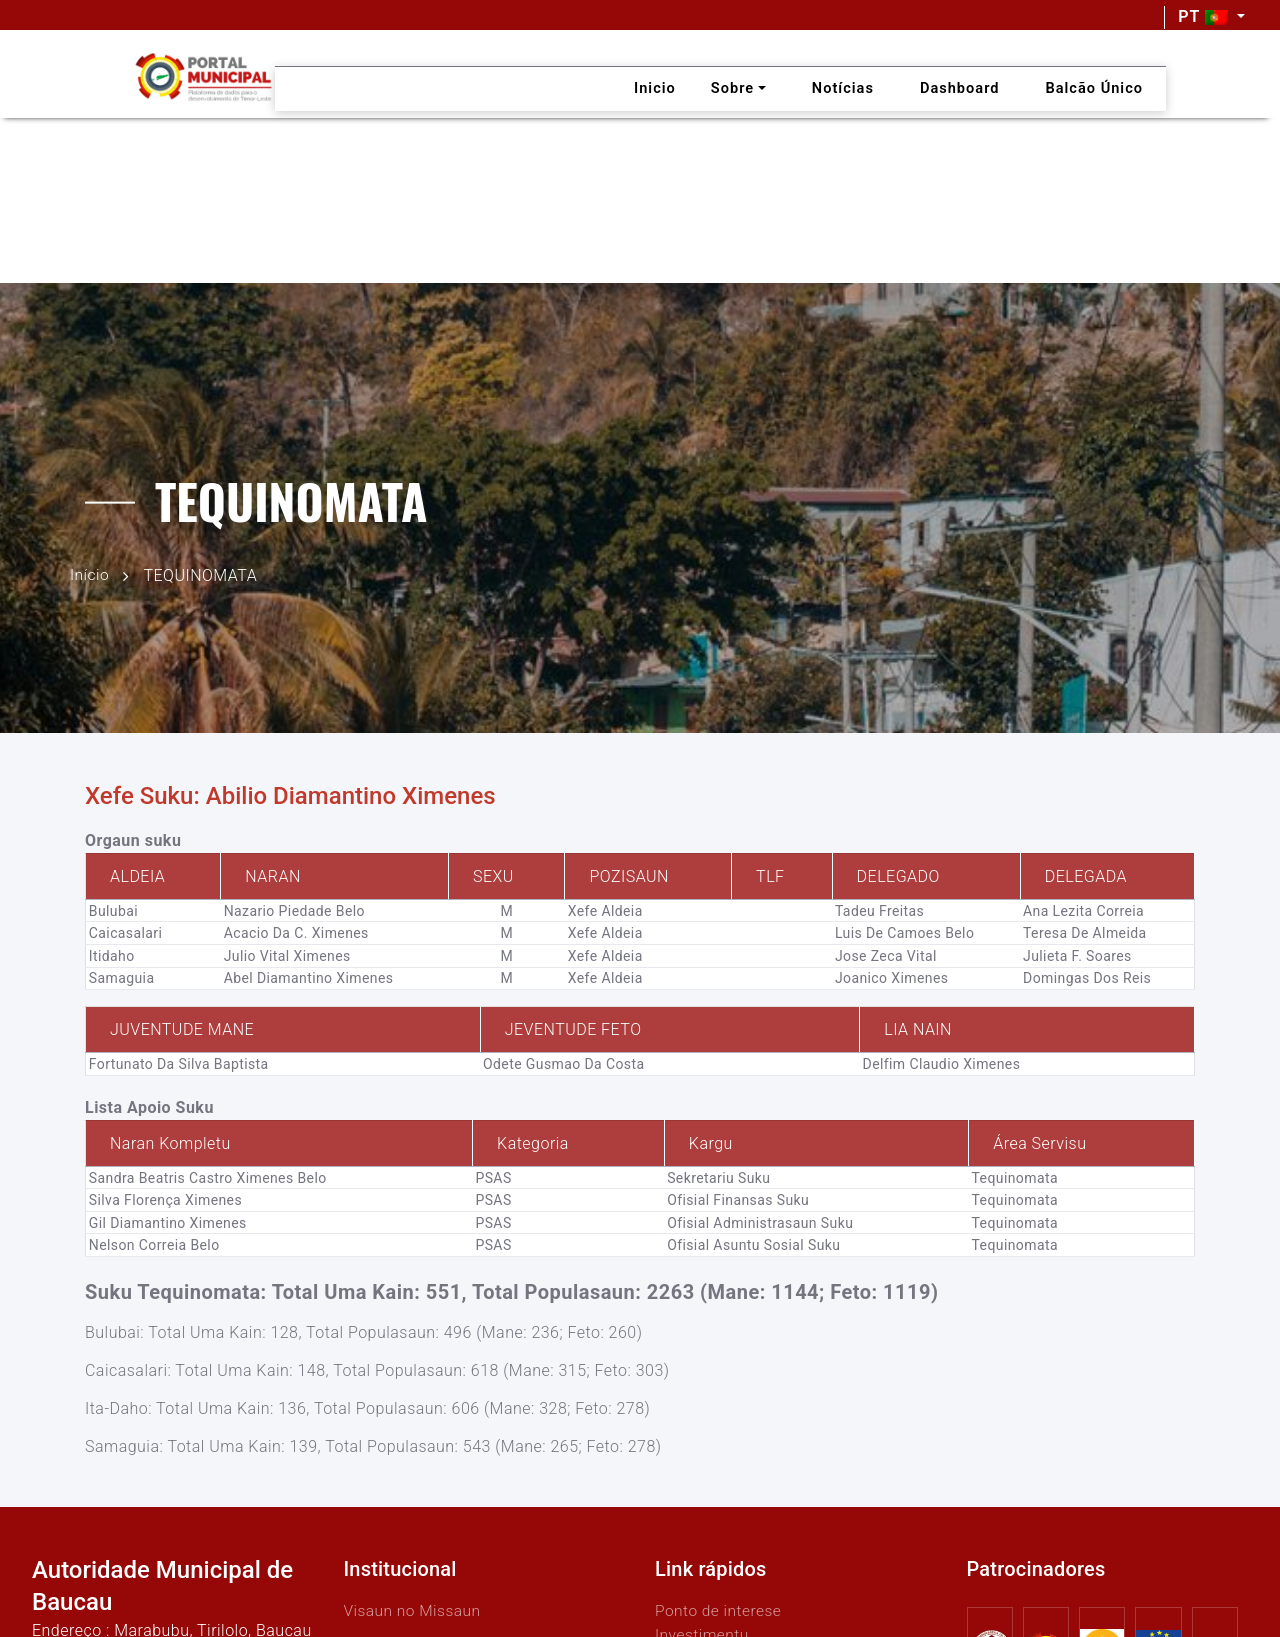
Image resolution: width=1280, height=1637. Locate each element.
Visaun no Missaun (414, 1609)
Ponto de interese (720, 1609)
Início (90, 573)
